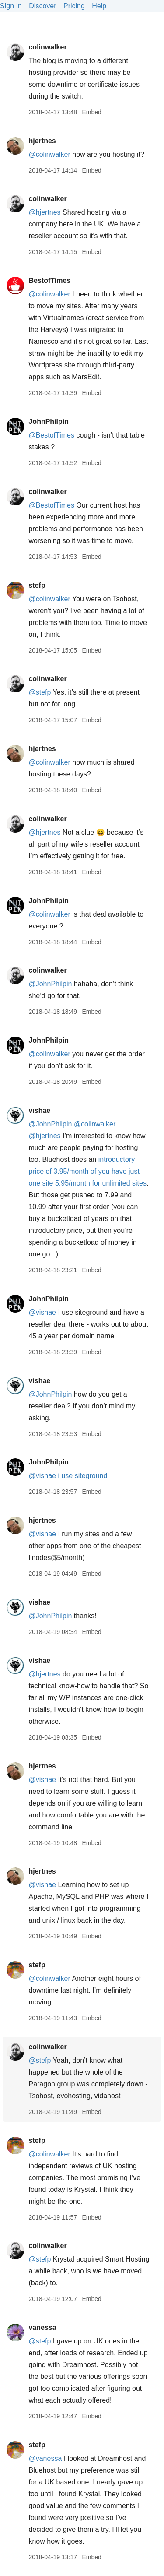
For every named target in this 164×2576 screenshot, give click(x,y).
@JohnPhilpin (50, 984)
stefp (36, 585)
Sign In (11, 6)
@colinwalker (49, 154)
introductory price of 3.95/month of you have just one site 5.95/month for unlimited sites (87, 1171)
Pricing (74, 6)
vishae (39, 1110)
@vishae (42, 1312)
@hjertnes (44, 212)
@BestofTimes (51, 435)
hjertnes (42, 141)
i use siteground (82, 1475)
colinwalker (47, 47)
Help (99, 6)
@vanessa (45, 2458)
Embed (91, 112)
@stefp (39, 692)
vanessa (42, 2327)
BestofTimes (49, 280)
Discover (42, 6)
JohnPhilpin (48, 421)
